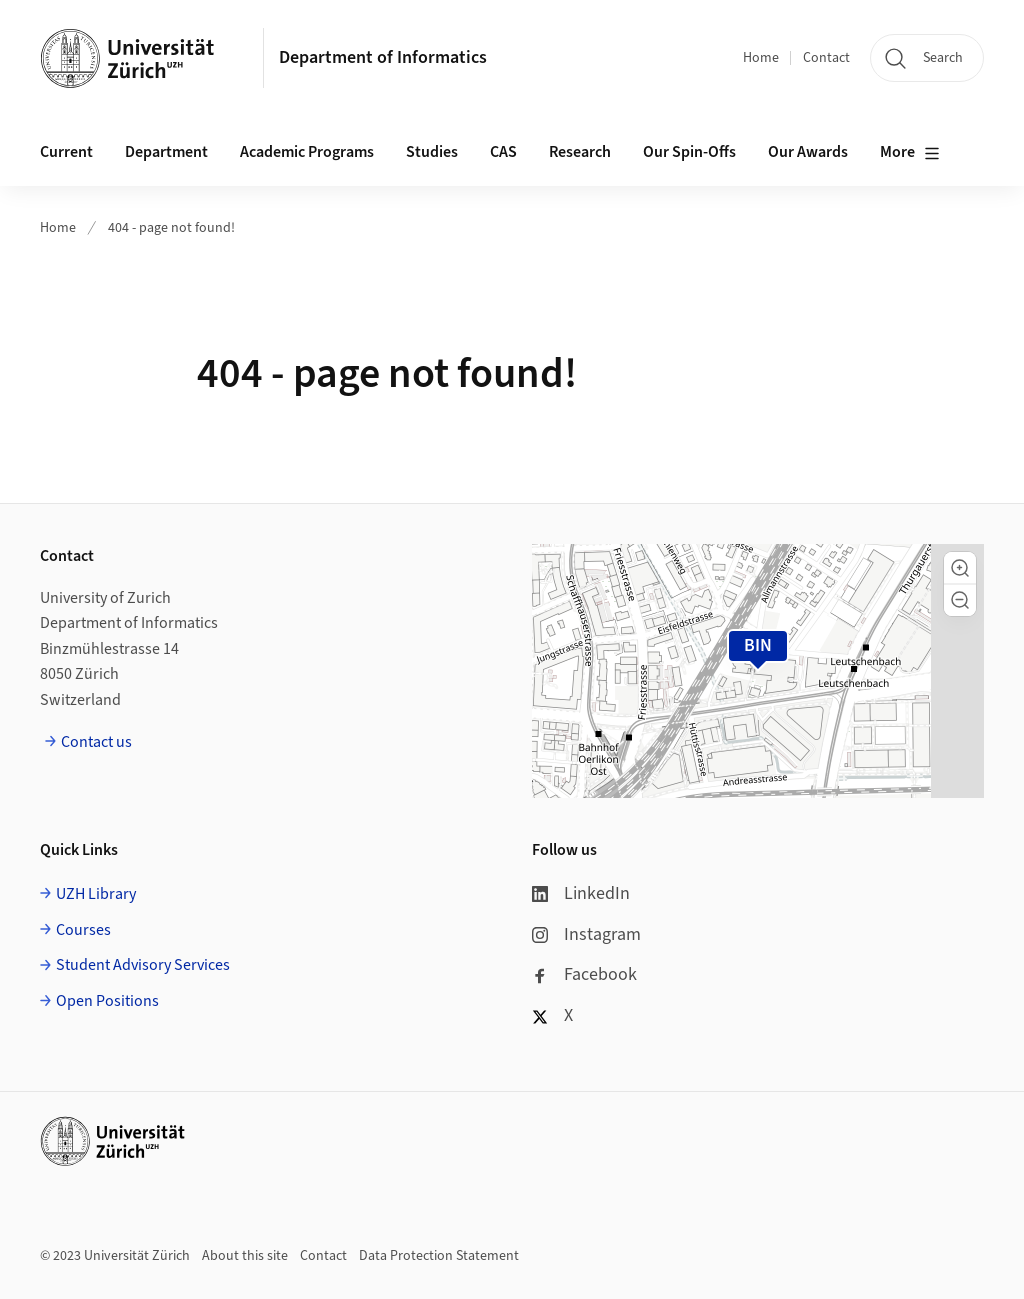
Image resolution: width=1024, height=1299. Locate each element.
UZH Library (96, 894)
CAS (503, 152)
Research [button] (580, 152)
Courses (83, 930)
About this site (245, 1256)
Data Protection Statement (439, 1256)
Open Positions (107, 1001)
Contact (826, 58)
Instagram (586, 934)
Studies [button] (432, 152)
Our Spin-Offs (689, 152)
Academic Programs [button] (307, 152)
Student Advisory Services (143, 965)
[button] (960, 568)
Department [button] (166, 152)
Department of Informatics (383, 57)
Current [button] (66, 152)
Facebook (584, 974)
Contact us (96, 742)
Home (761, 58)
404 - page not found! (171, 228)
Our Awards (808, 152)
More (910, 153)
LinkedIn (581, 893)
